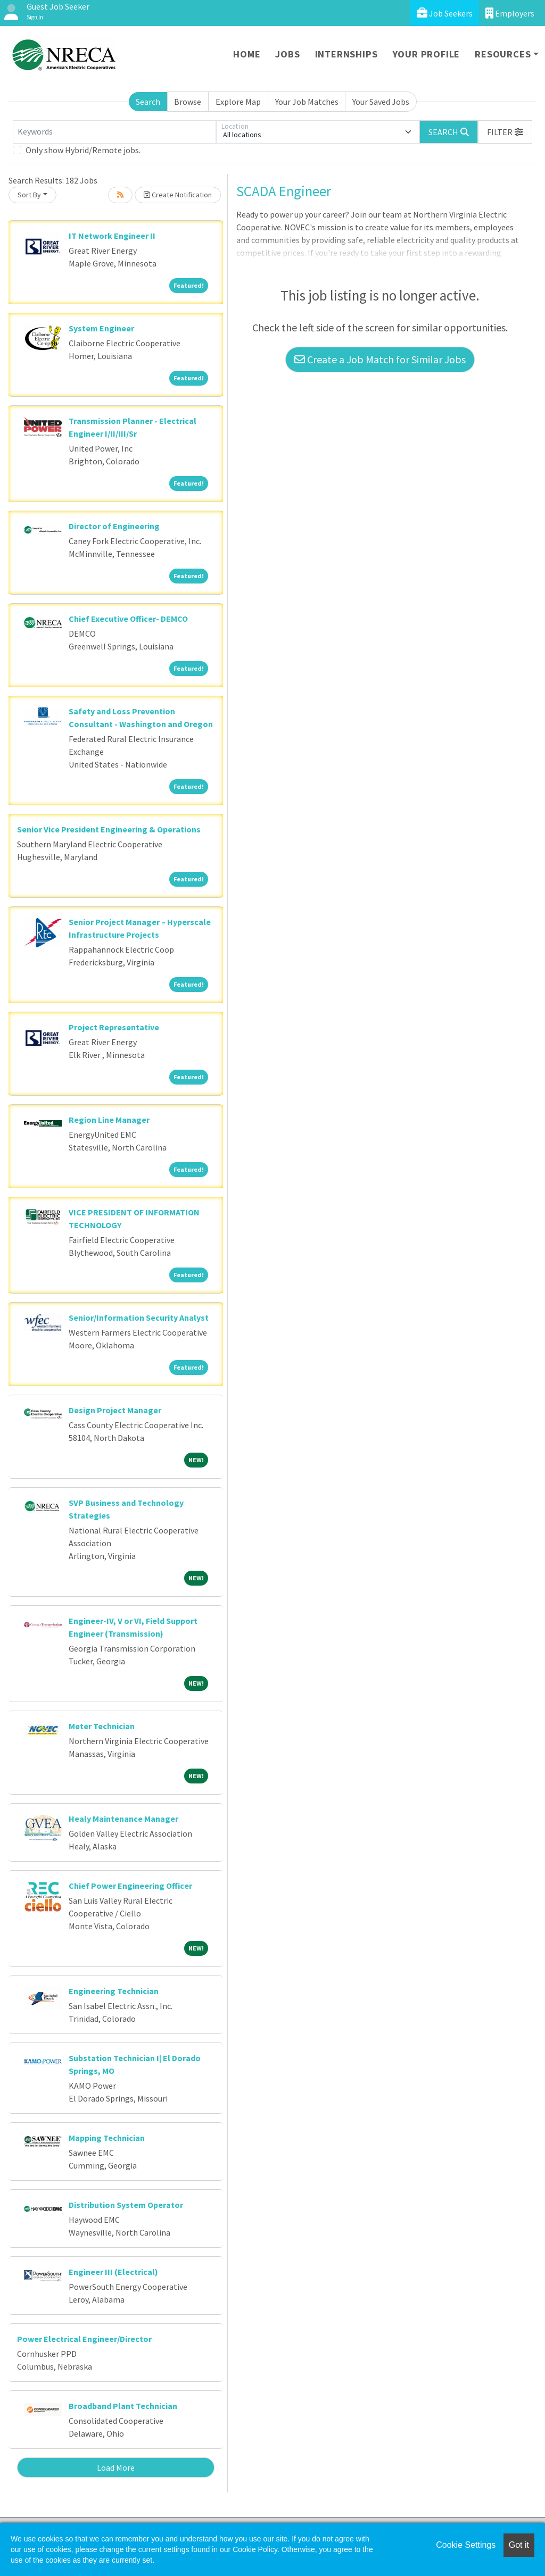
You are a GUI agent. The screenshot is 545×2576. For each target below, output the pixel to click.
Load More (116, 2467)
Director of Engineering (114, 526)
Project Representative (114, 1027)
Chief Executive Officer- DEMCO (128, 618)
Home (246, 54)
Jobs (287, 54)
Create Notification (178, 194)
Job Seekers (445, 13)
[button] (505, 132)
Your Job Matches (306, 101)
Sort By (29, 194)
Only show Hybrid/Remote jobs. (83, 150)
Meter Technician (102, 1726)
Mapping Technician (107, 2137)
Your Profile (426, 54)
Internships (346, 54)
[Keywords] (114, 132)
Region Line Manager (109, 1119)
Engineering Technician (114, 1991)
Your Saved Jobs (380, 101)
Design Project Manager (115, 1410)
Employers (509, 13)
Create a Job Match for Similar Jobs (380, 359)
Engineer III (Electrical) (113, 2271)
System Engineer (101, 328)
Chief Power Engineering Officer (130, 1885)
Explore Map (238, 101)
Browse (187, 101)
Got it (519, 2544)
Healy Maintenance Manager (123, 1818)
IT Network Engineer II (112, 235)
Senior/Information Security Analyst (139, 1317)
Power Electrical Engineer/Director (84, 2338)
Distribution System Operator (126, 2204)
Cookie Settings (466, 2544)
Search (148, 101)
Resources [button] (503, 54)
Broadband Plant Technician (123, 2405)
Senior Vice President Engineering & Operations (109, 829)
